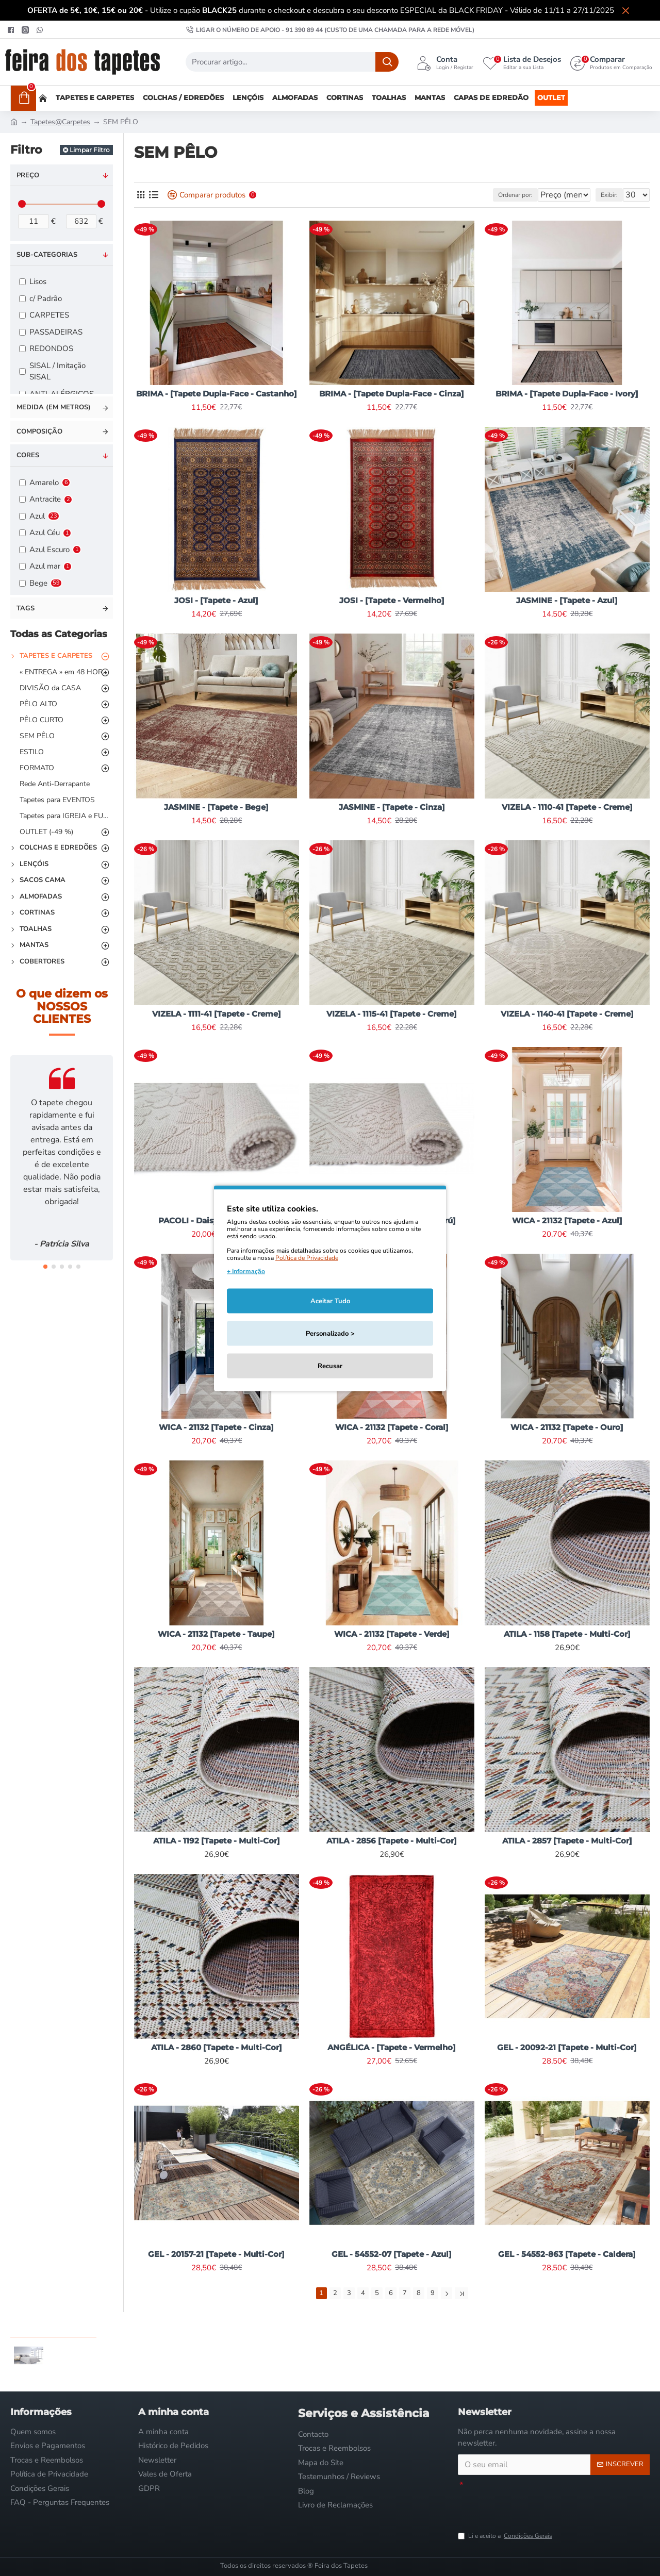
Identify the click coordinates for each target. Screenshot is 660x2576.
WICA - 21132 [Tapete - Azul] (567, 1220)
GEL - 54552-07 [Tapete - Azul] (392, 2254)
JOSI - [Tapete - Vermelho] (391, 600)
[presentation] (536, 2505)
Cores (27, 455)
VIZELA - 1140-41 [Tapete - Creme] (567, 1014)
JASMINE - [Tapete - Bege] (216, 807)
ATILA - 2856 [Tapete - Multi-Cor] (391, 1841)
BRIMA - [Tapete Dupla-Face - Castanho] (216, 393)
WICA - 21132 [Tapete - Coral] (392, 1427)
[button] (45, 1267)
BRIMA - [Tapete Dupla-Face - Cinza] (391, 393)
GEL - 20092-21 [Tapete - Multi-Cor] (567, 2047)
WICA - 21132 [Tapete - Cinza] (216, 1427)
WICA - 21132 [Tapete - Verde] (392, 1634)
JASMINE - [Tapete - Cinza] (392, 807)
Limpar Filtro (90, 150)
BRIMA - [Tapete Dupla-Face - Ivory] (567, 393)
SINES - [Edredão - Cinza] (84, 2342)
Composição (39, 431)
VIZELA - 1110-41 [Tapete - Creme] (567, 807)
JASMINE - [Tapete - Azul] (567, 600)
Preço (27, 175)
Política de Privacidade (306, 1257)
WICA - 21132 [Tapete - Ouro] (566, 1427)
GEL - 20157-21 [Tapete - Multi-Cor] (216, 2254)
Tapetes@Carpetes (60, 122)
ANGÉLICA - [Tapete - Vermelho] (391, 2047)
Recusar (330, 1365)
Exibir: (613, 195)
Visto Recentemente (53, 2324)
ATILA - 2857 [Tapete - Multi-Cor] (567, 1841)
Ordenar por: (488, 195)
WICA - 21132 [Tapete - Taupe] (216, 1634)
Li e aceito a (506, 2535)
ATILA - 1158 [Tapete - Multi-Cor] (567, 1634)
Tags (25, 608)
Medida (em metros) (53, 407)
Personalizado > (330, 1333)
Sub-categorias (46, 254)
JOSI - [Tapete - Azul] (216, 600)
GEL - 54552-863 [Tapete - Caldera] (567, 2254)
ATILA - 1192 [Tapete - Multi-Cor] (216, 1841)
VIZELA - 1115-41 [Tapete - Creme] (391, 1014)
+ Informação (246, 1271)
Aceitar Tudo (330, 1300)
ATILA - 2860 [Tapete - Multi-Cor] (216, 2047)
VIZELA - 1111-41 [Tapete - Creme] (216, 1014)
